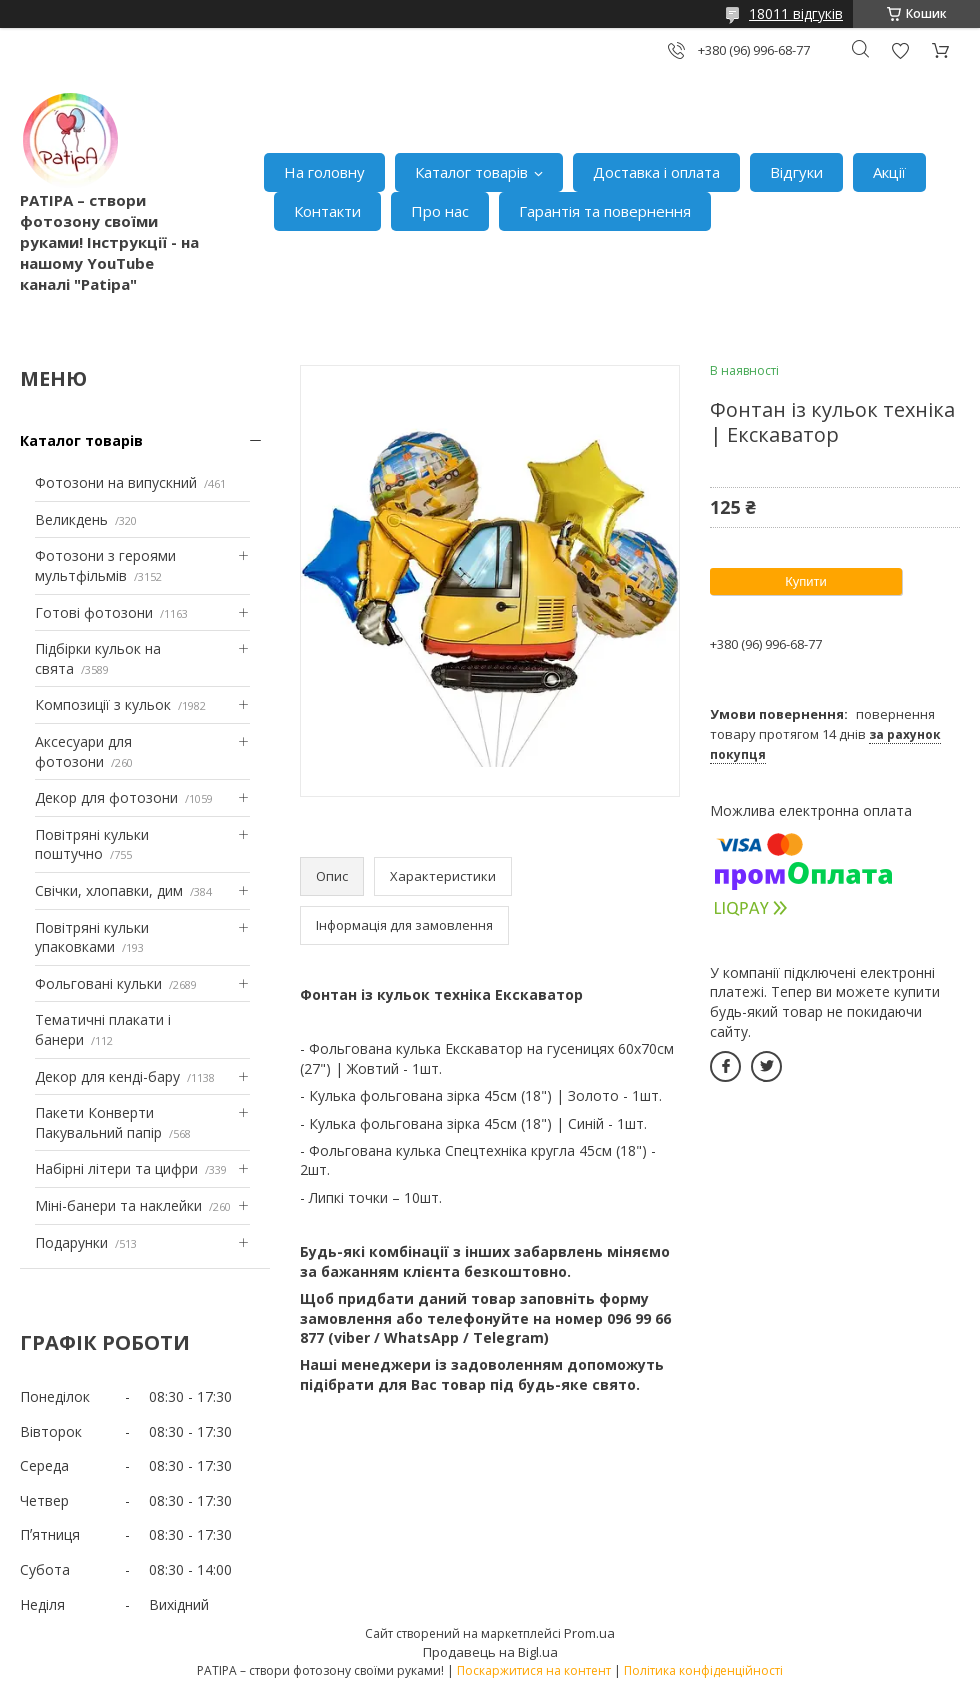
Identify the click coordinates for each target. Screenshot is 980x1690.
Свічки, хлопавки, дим (109, 890)
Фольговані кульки (98, 983)
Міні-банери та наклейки (118, 1205)
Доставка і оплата (656, 172)
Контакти (327, 211)
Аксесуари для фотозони (83, 751)
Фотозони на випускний (116, 482)
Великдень (71, 519)
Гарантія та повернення (605, 211)
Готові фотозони (94, 612)
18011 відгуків (796, 13)
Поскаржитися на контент (534, 1670)
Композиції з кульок (103, 704)
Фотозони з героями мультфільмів (105, 565)
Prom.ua (589, 1633)
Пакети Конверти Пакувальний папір (98, 1122)
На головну (324, 172)
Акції (889, 172)
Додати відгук (900, 50)
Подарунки (71, 1242)
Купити (806, 581)
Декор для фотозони (106, 797)
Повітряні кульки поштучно (92, 844)
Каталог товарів (471, 172)
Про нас (440, 211)
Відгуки (796, 172)
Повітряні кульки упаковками (92, 937)
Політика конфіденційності (703, 1670)
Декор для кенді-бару (107, 1076)
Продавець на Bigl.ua (490, 1652)
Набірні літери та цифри (116, 1168)
